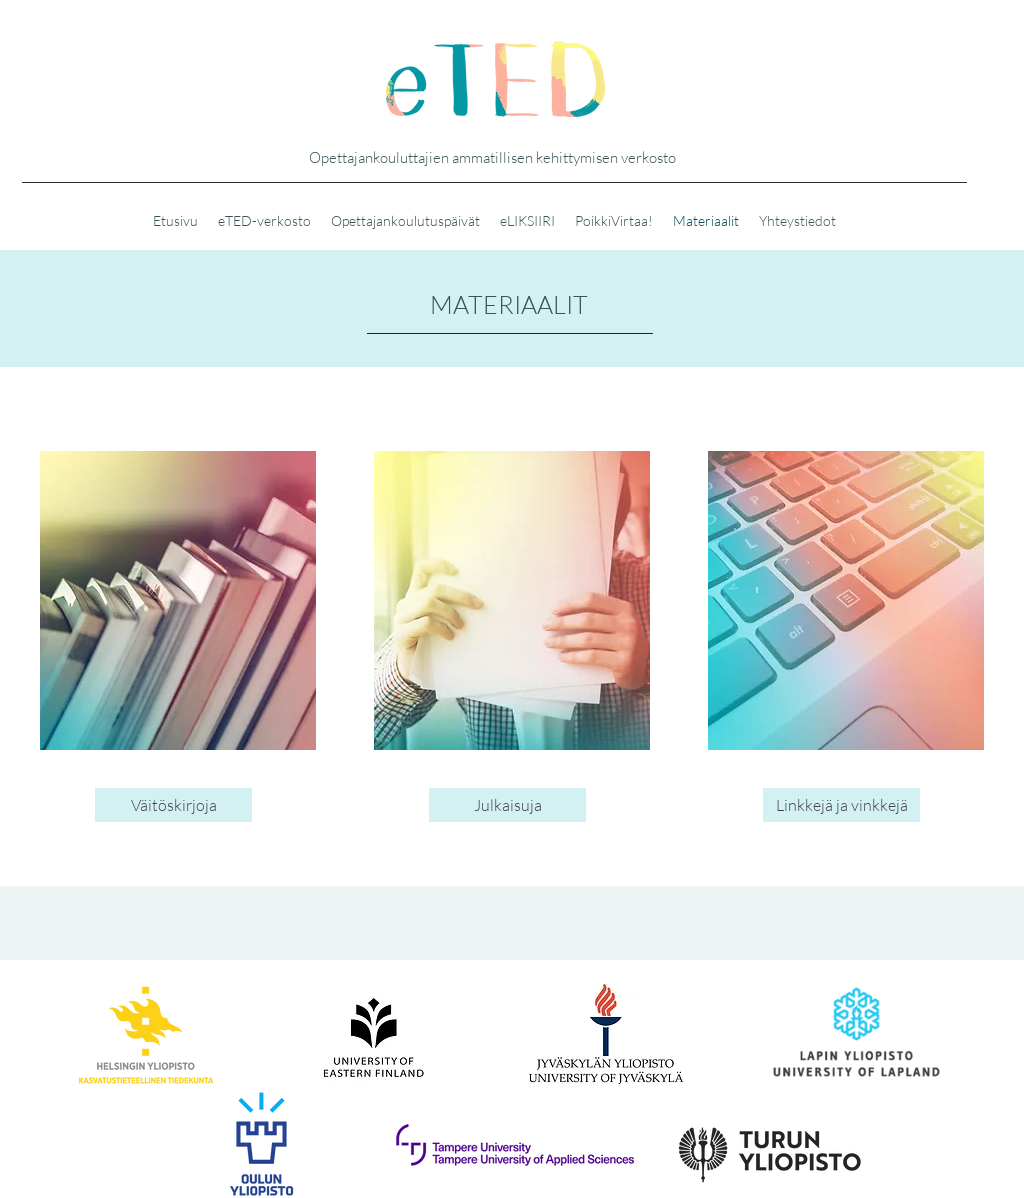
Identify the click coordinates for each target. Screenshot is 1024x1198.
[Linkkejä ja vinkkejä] (841, 805)
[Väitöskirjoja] (173, 805)
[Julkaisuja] (507, 805)
